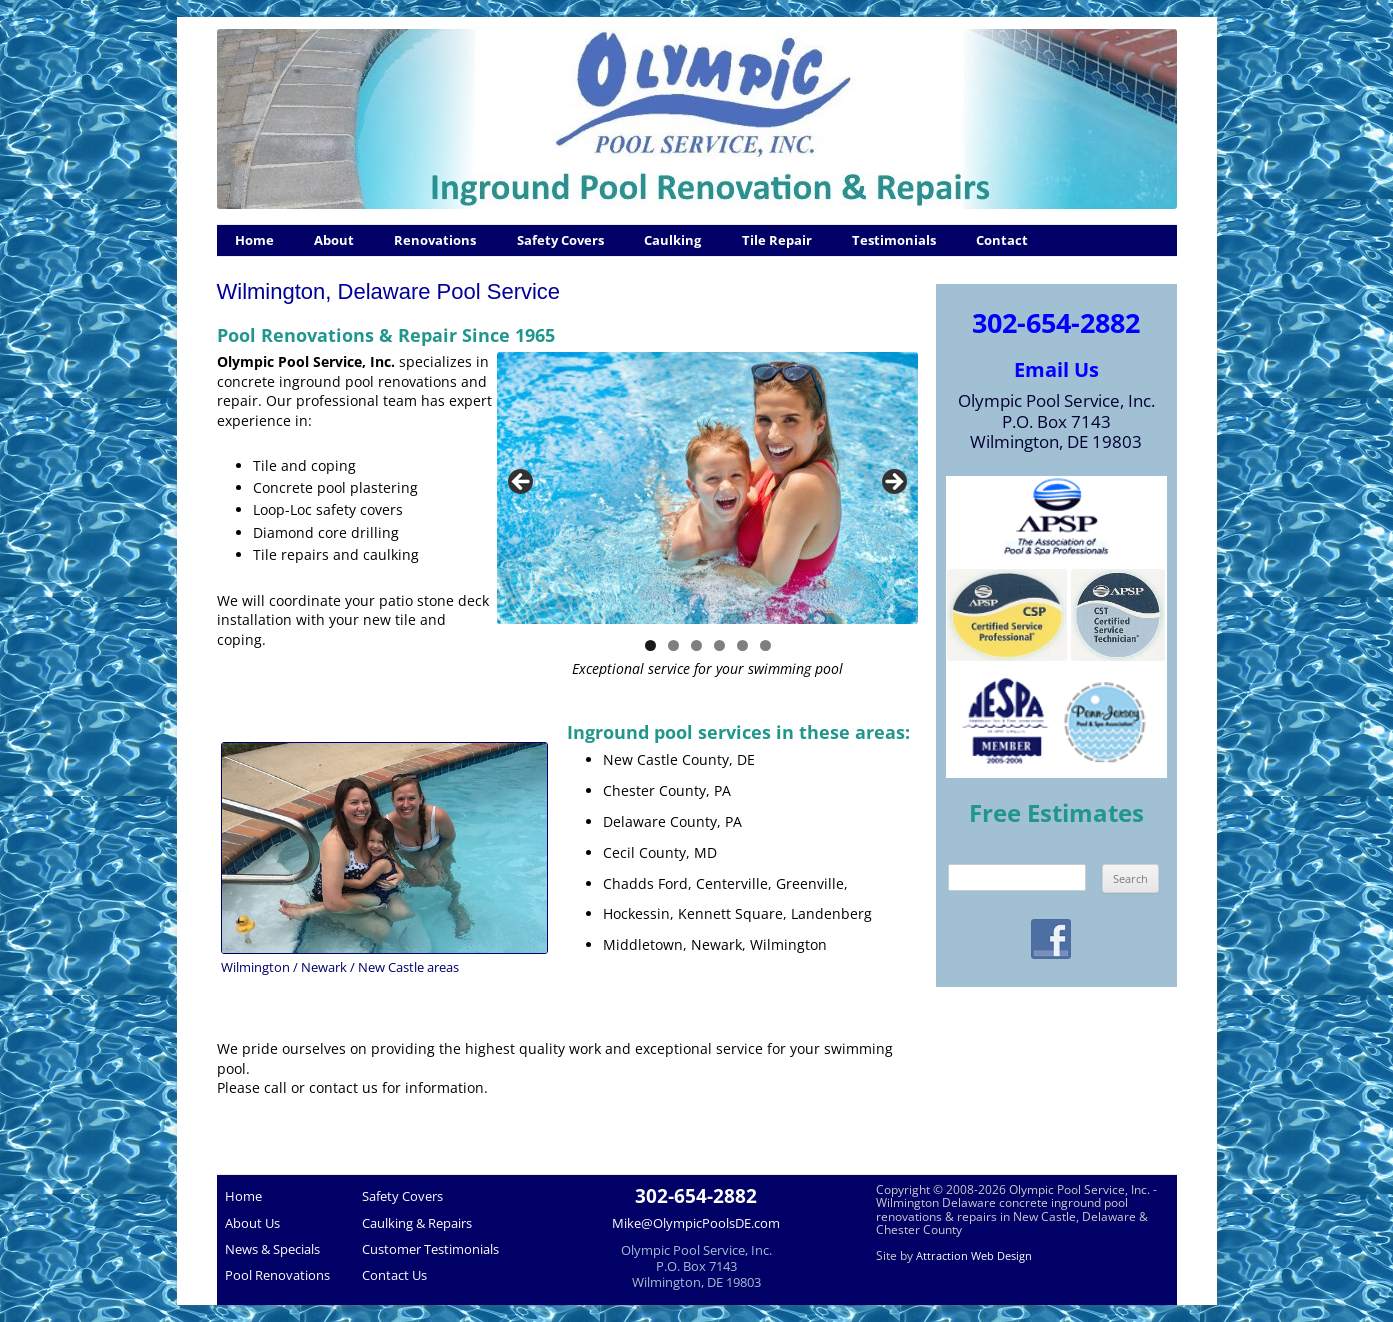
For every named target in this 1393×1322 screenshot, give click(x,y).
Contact (1002, 240)
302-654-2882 (1056, 322)
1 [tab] (650, 645)
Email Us (1056, 369)
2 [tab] (673, 645)
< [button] (522, 483)
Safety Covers (560, 240)
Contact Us (394, 1275)
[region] (707, 488)
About (334, 240)
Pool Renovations (277, 1275)
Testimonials (894, 240)
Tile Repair (777, 240)
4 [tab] (719, 645)
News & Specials (272, 1249)
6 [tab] (765, 645)
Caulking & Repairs (417, 1223)
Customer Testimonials (430, 1249)
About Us (252, 1223)
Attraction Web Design (974, 1255)
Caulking (672, 240)
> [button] (893, 483)
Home (254, 240)
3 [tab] (696, 645)
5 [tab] (742, 645)
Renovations (435, 240)
